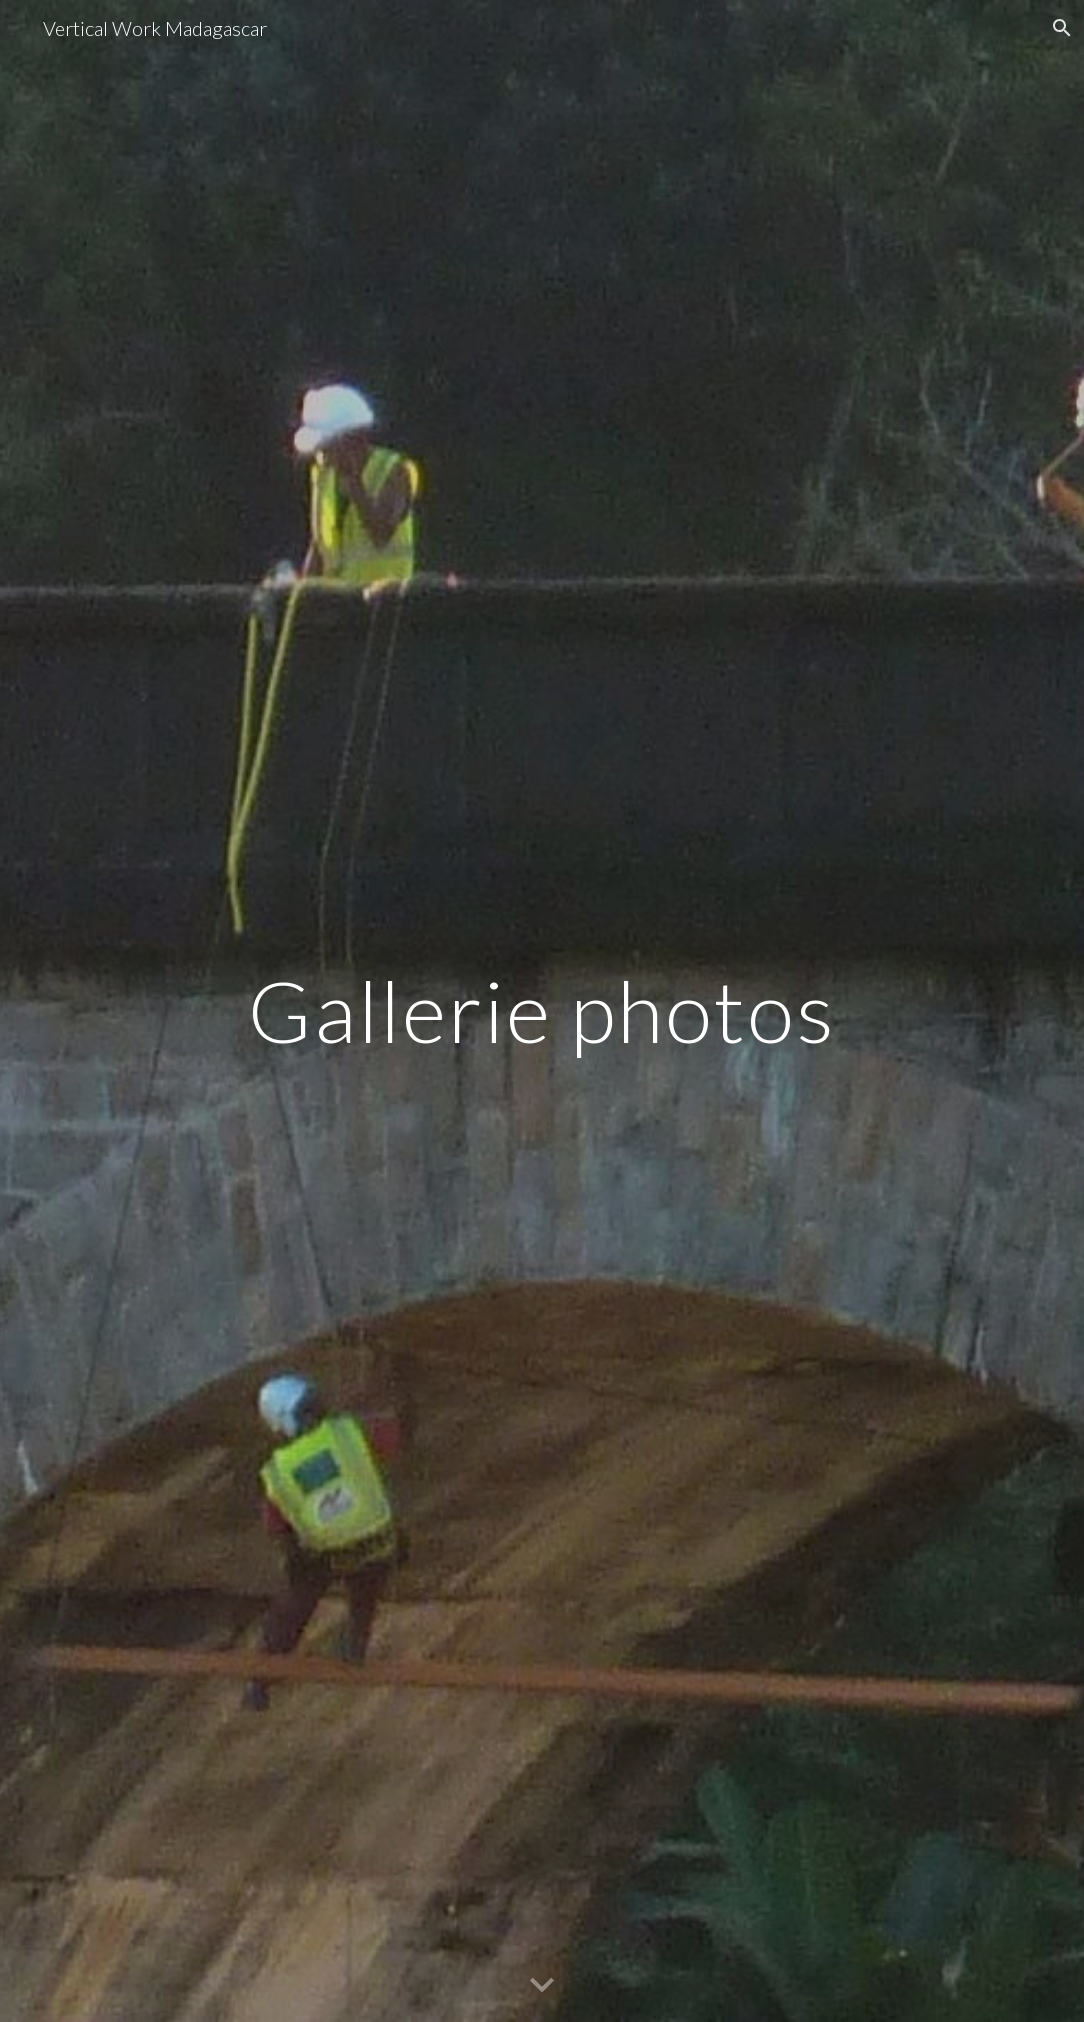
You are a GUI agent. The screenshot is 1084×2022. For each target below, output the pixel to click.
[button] (1060, 28)
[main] (542, 1010)
